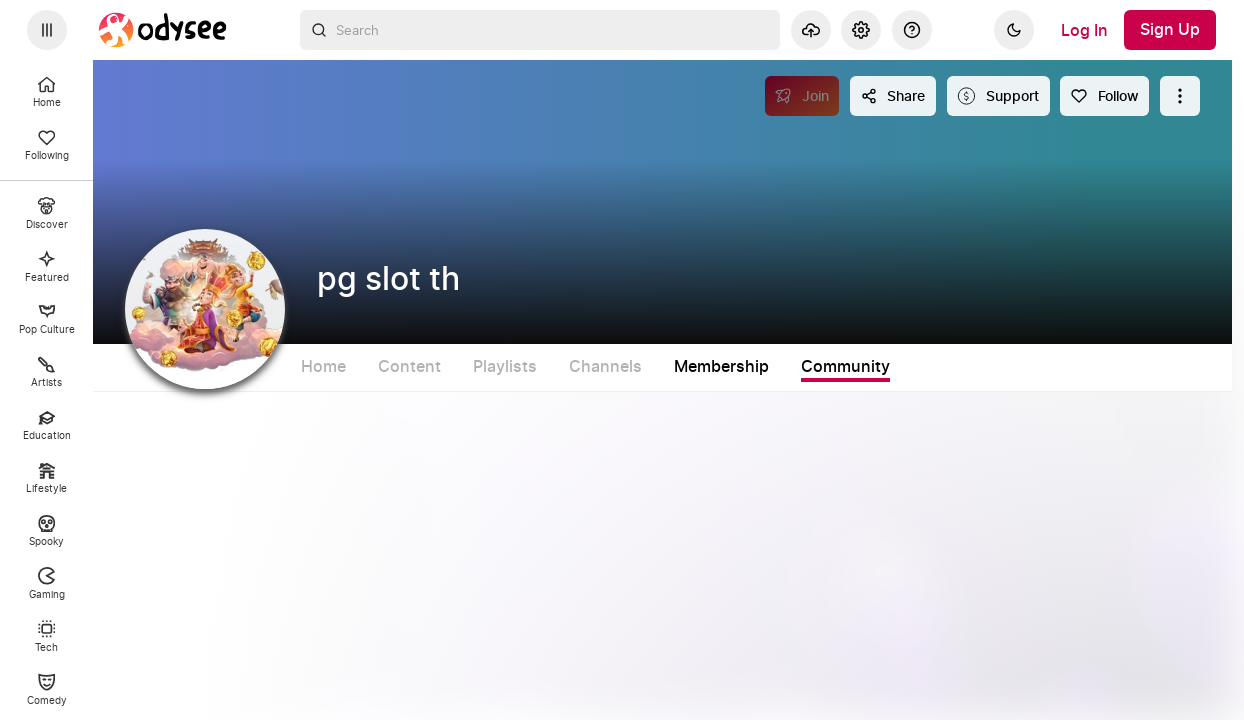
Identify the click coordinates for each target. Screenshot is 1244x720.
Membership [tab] (805, 367)
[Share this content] (893, 96)
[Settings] (861, 30)
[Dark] (1014, 30)
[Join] (802, 96)
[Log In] (1084, 30)
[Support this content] (998, 96)
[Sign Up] (1170, 30)
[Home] (163, 30)
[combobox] (540, 30)
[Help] (912, 30)
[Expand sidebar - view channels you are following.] (47, 30)
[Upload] (811, 30)
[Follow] (1104, 96)
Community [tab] (929, 367)
